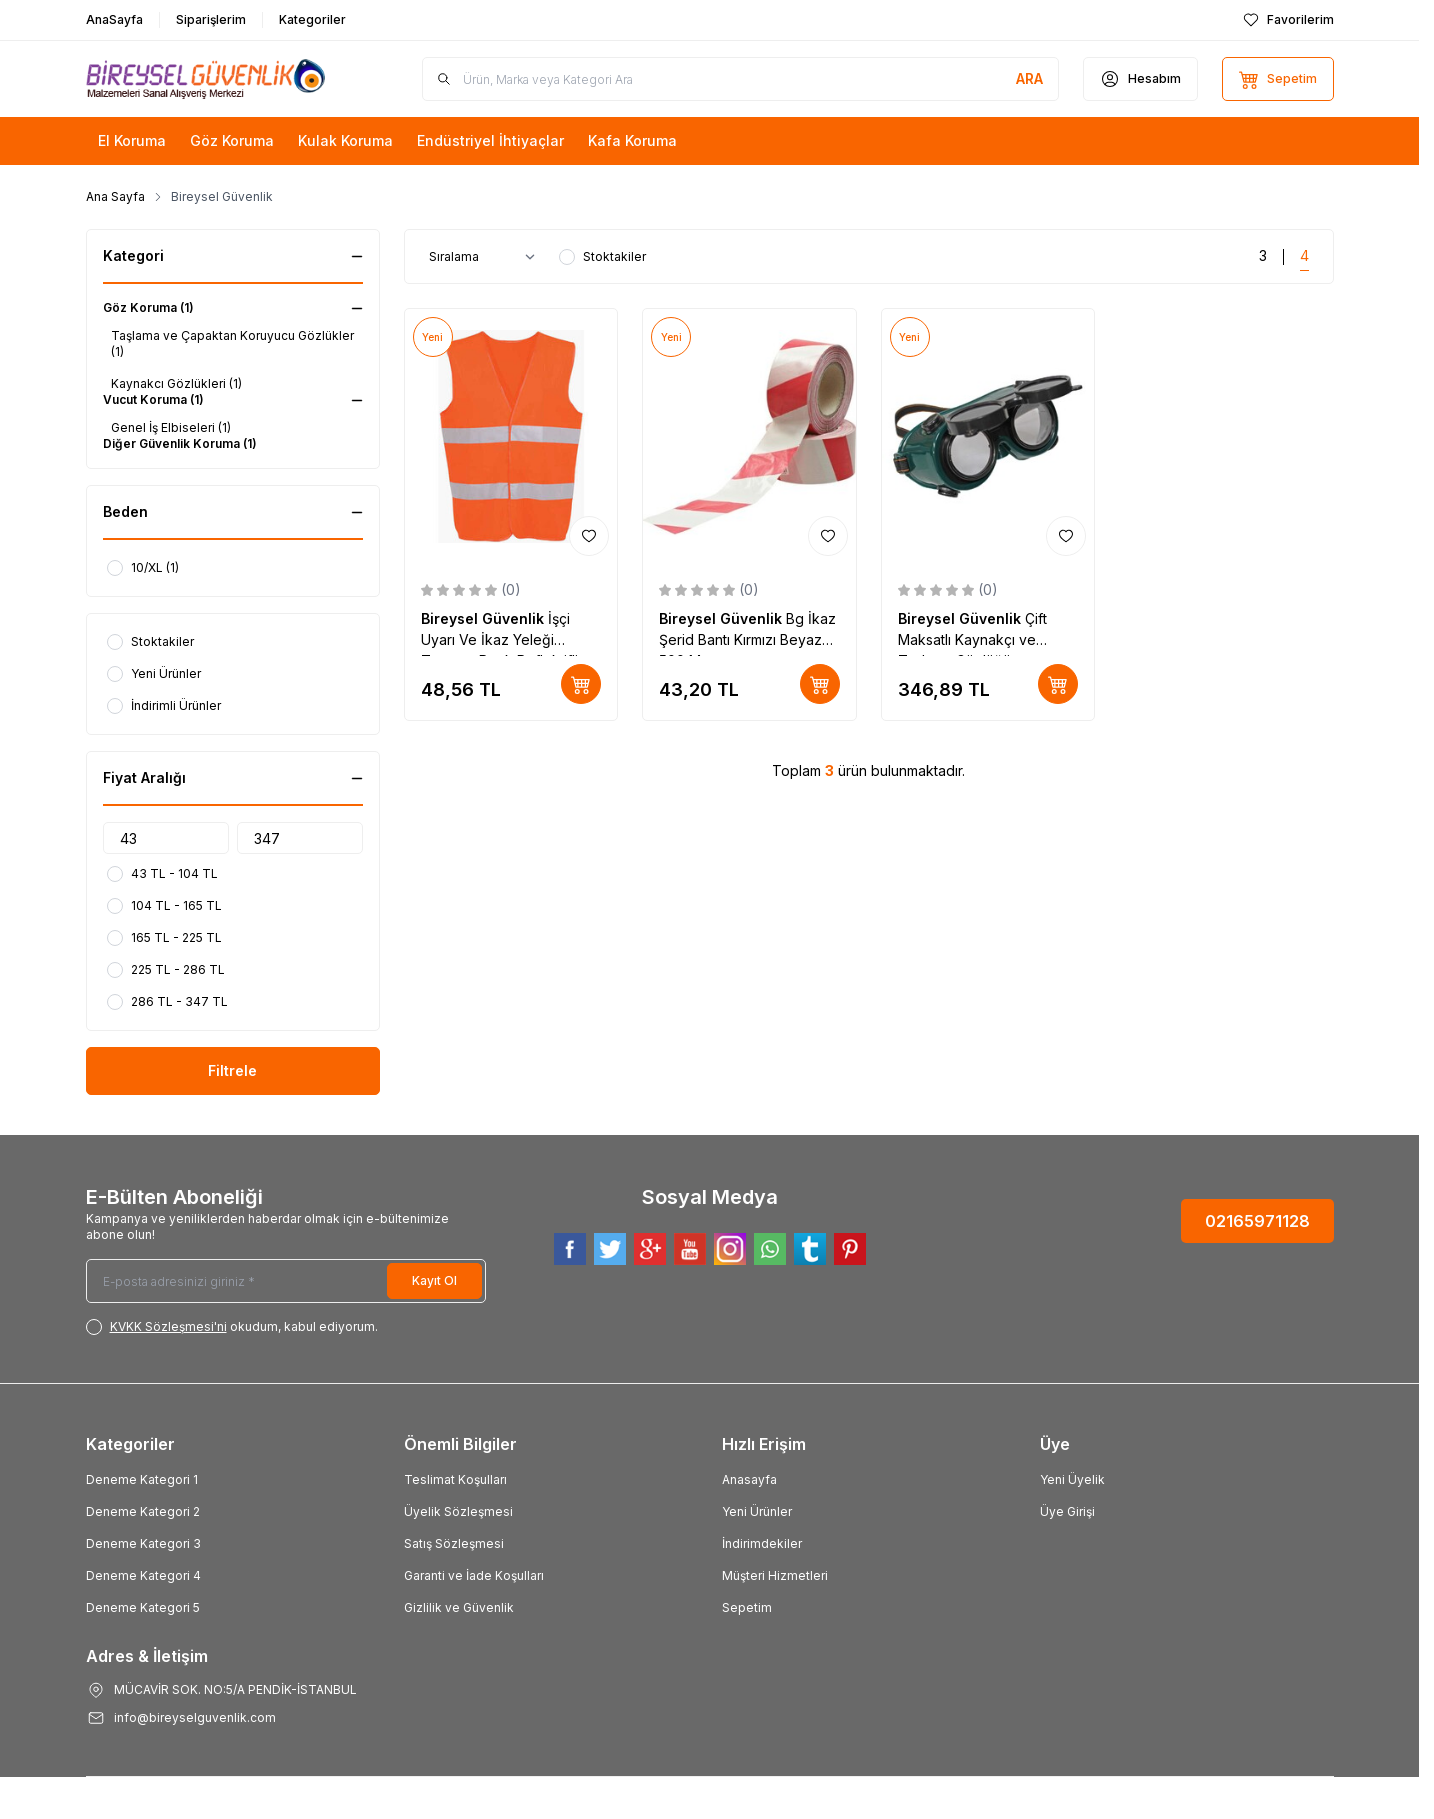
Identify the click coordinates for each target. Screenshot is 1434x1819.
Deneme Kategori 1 (142, 1479)
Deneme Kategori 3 (143, 1543)
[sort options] (486, 257)
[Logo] (206, 79)
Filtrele (232, 1070)
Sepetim (747, 1607)
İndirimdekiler (762, 1543)
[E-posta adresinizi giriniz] (286, 1281)
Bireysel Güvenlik (484, 618)
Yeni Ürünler (757, 1511)
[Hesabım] (1140, 79)
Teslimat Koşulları (455, 1479)
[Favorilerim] (1288, 20)
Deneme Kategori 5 (143, 1607)
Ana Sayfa (115, 196)
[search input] (740, 79)
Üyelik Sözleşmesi (458, 1511)
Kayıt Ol (434, 1280)
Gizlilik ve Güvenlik (459, 1607)
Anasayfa (749, 1479)
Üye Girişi (1067, 1511)
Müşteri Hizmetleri (775, 1575)
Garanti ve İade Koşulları (474, 1575)
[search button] (1029, 79)
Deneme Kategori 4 (143, 1575)
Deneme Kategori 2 (143, 1511)
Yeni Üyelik (1072, 1479)
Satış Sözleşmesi (454, 1543)
